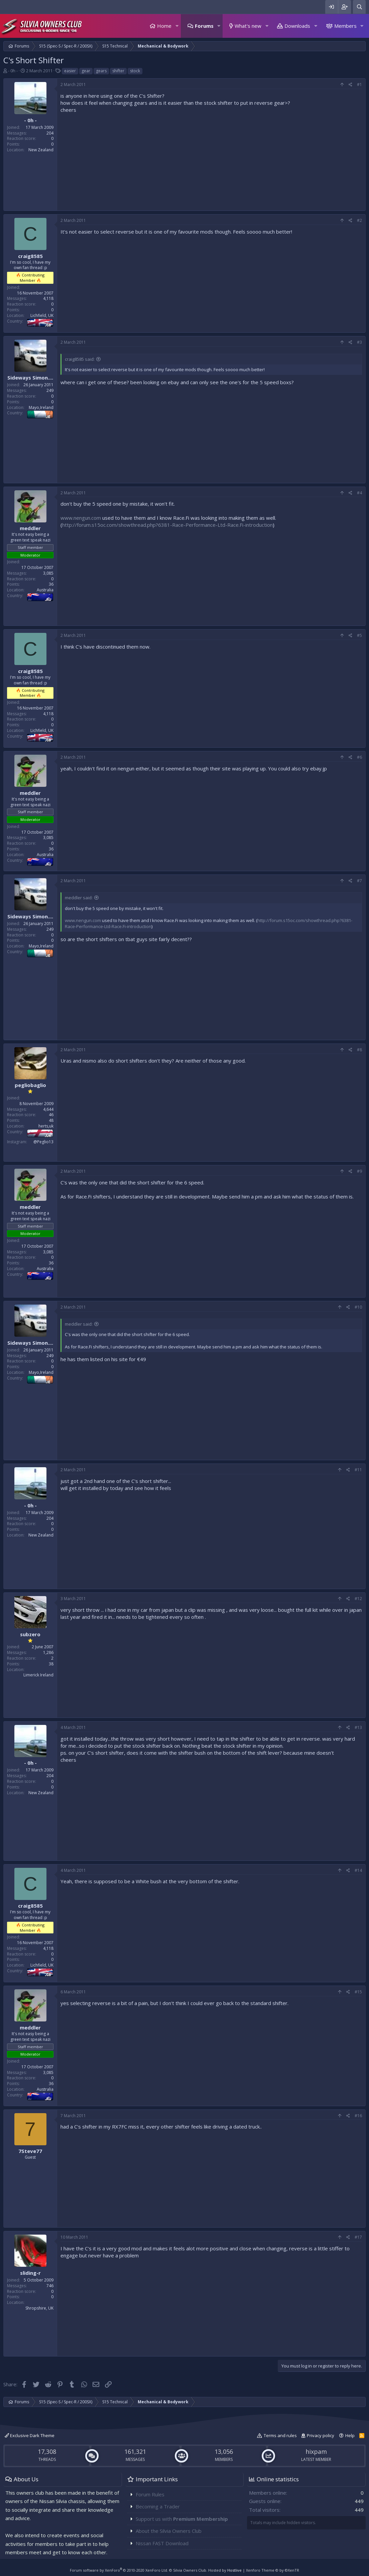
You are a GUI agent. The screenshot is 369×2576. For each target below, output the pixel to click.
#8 (359, 1050)
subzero (30, 1634)
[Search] (359, 7)
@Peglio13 (43, 1142)
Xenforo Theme (272, 2570)
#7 (359, 881)
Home (164, 25)
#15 (358, 1992)
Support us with (182, 2518)
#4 (359, 493)
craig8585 (30, 256)
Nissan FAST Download (162, 2543)
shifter (118, 71)
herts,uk (45, 1126)
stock (135, 71)
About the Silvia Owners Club (169, 2530)
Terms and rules (280, 2435)
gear (86, 71)
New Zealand (40, 150)
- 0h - (13, 71)
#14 (358, 1870)
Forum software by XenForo (119, 2570)
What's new (248, 25)
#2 (359, 220)
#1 (359, 84)
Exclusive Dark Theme (29, 2435)
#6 (359, 757)
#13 (358, 1727)
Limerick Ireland (38, 1675)
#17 (358, 2237)
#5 (359, 635)
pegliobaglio (30, 1085)
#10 (358, 1307)
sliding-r (30, 2272)
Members (345, 25)
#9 (359, 1171)
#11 (358, 1470)
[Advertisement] (211, 160)
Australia (45, 590)
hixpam (316, 2451)
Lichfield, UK (41, 315)
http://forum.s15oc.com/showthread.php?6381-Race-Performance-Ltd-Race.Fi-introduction (167, 524)
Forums (204, 25)
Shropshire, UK (39, 2308)
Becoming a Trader (158, 2506)
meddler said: (79, 898)
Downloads (297, 25)
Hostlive (234, 2570)
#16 (358, 2115)
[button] (176, 26)
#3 (359, 342)
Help (350, 2435)
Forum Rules (150, 2494)
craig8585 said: (80, 359)
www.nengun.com (80, 517)
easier (70, 71)
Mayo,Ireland (41, 407)
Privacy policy (320, 2435)
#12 (358, 1598)
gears (101, 71)
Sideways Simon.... (30, 377)
